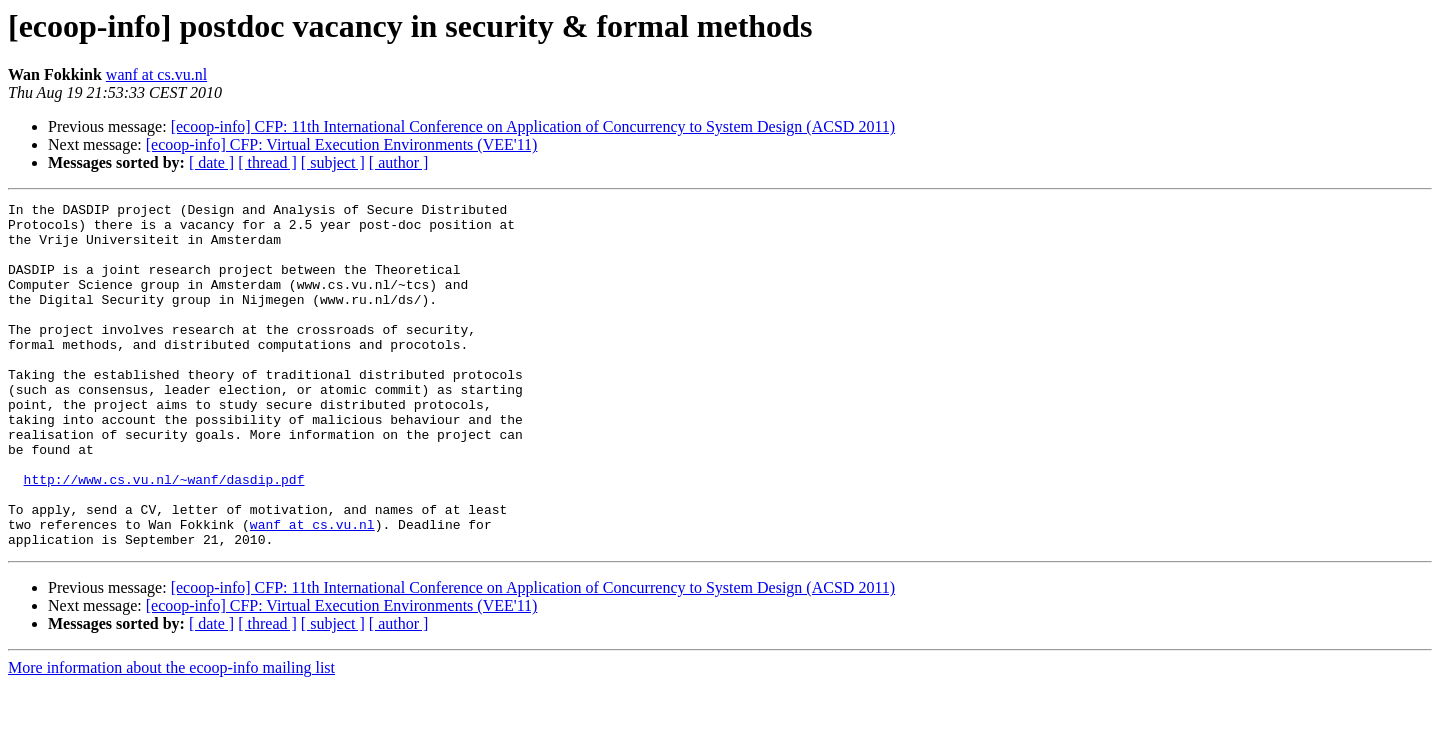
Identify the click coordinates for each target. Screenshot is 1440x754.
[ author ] (399, 162)
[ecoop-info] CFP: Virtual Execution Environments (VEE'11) (342, 144)
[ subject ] (333, 162)
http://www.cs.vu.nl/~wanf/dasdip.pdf (164, 536)
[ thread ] (267, 162)
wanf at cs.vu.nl (156, 74)
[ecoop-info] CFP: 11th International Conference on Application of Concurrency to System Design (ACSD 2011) (533, 126)
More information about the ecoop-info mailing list (171, 736)
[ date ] (211, 162)
